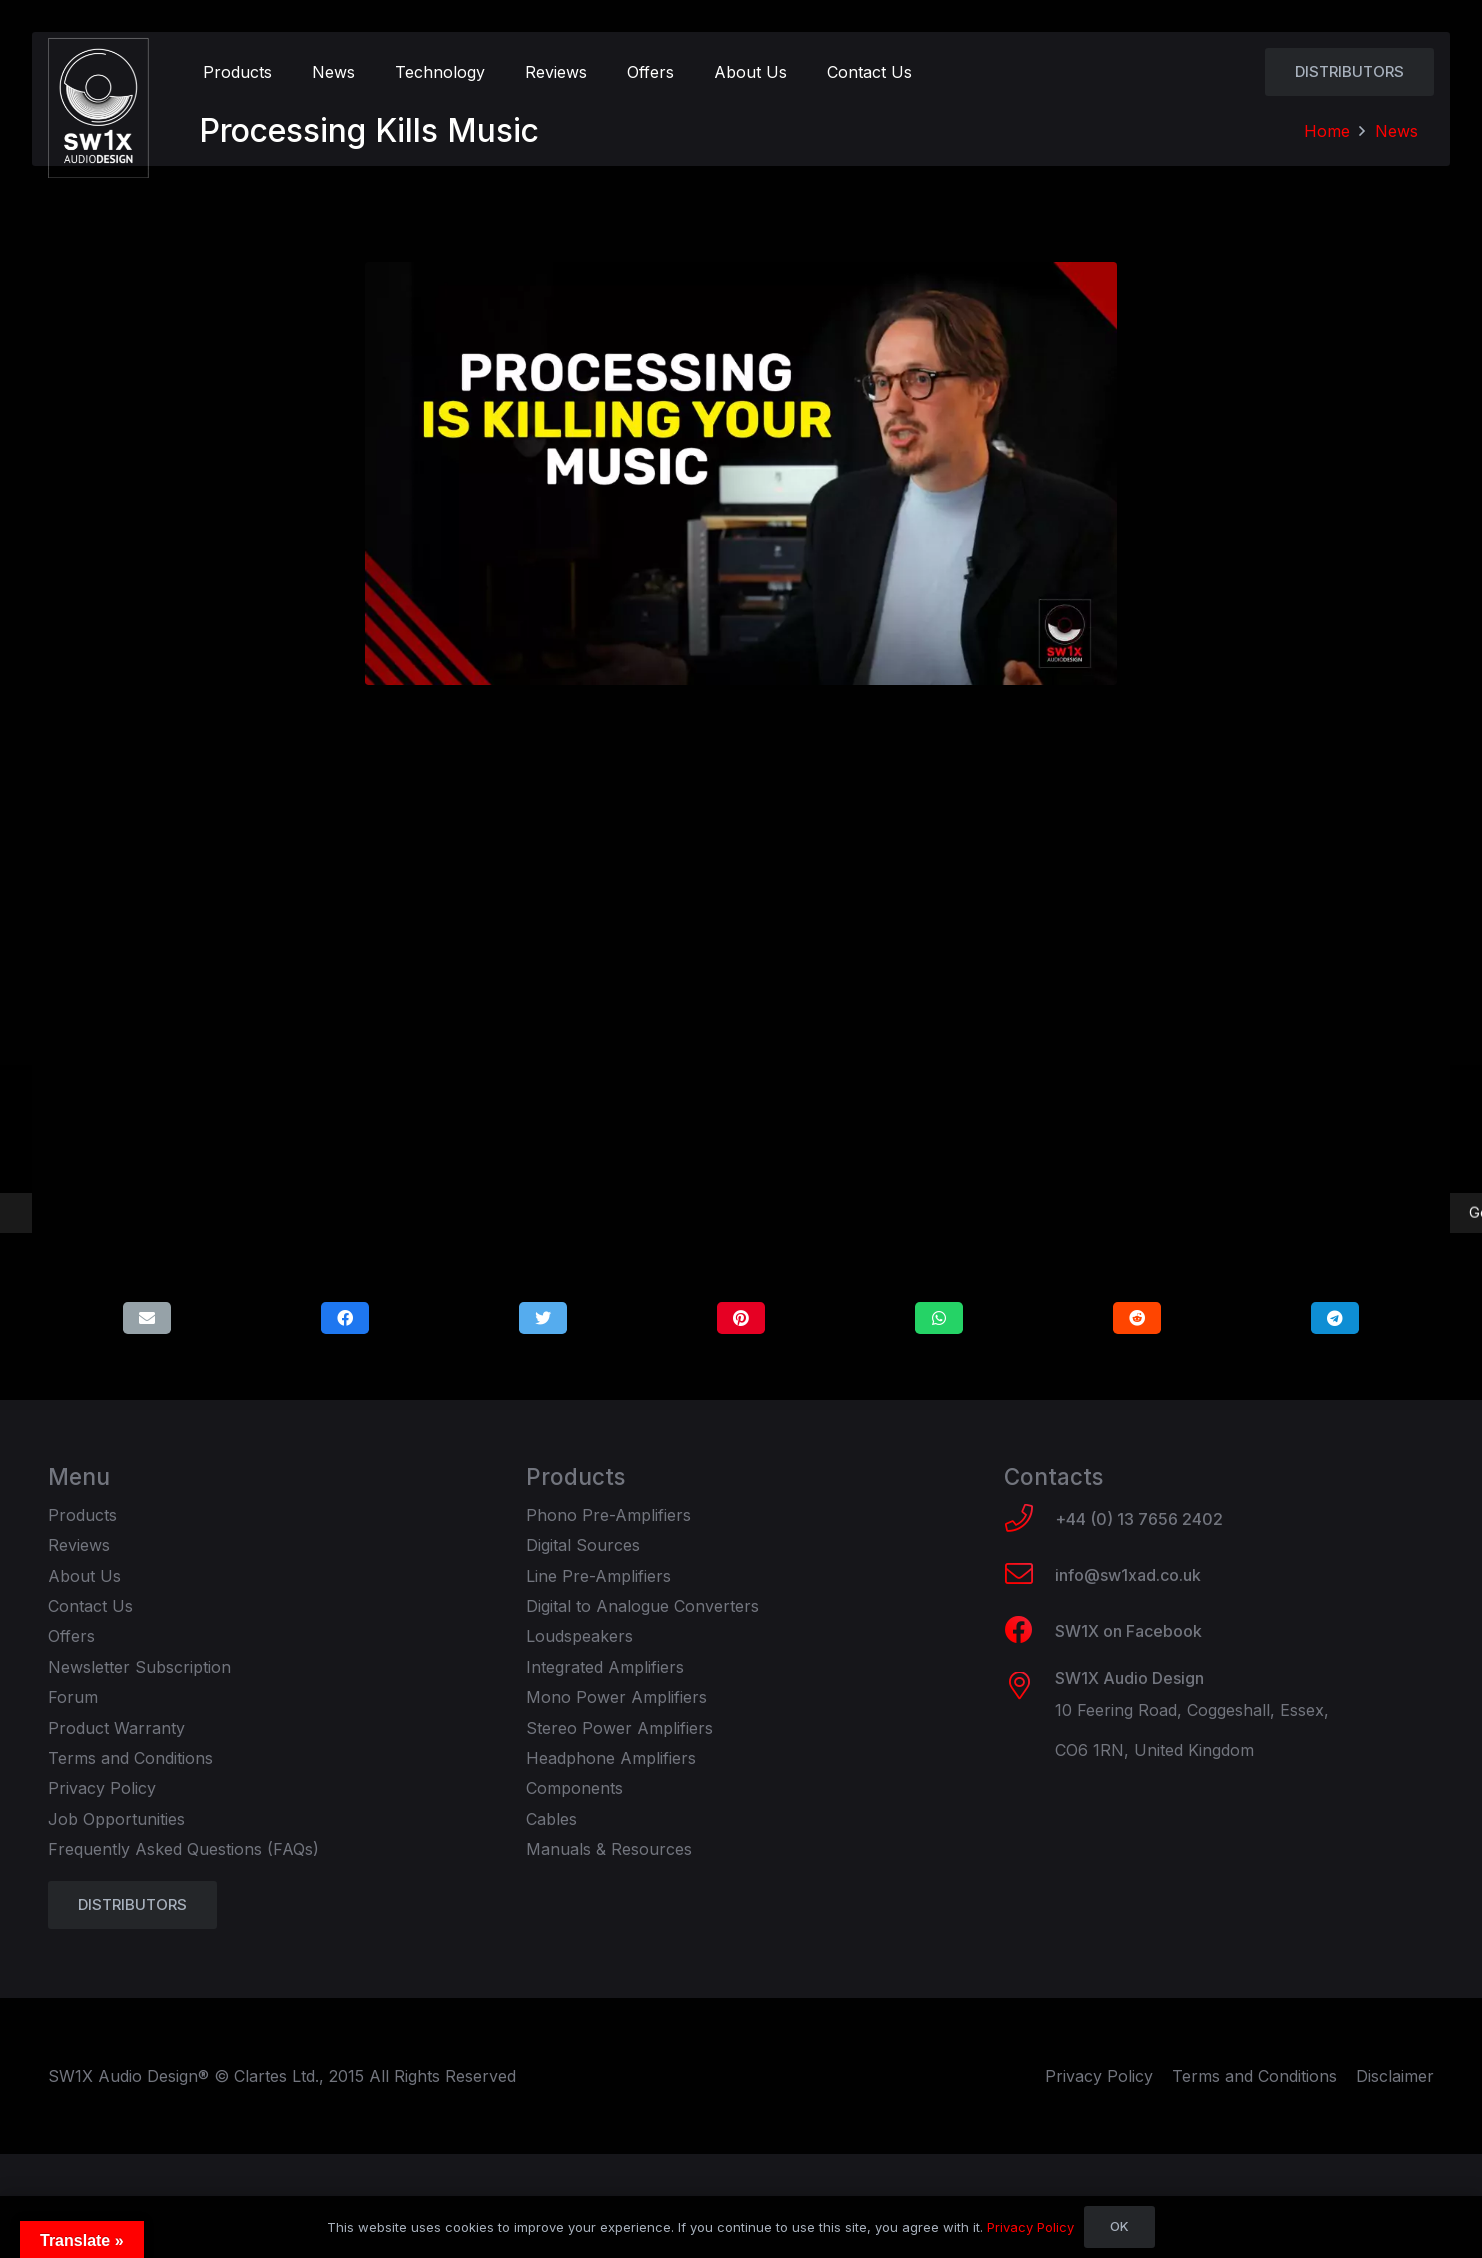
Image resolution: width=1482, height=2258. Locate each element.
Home (1327, 131)
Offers (71, 1636)
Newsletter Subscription (139, 1667)
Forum (73, 1697)
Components (574, 1788)
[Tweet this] (543, 1318)
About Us (84, 1576)
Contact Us (90, 1606)
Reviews (79, 1545)
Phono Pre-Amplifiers (608, 1515)
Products (82, 1515)
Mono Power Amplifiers (616, 1697)
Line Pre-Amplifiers (598, 1576)
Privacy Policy (102, 1788)
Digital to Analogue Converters (642, 1606)
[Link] (98, 108)
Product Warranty (116, 1728)
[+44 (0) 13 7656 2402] (1029, 1520)
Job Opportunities (116, 1819)
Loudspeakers (579, 1636)
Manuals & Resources (609, 1849)
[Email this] (147, 1318)
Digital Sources (583, 1545)
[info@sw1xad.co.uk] (1029, 1576)
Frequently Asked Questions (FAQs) (183, 1849)
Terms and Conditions (130, 1758)
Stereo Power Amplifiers (619, 1728)
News (1396, 131)
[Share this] (345, 1318)
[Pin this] (741, 1318)
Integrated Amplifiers (605, 1667)
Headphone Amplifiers (611, 1758)
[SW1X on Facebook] (1029, 1632)
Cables (551, 1819)
